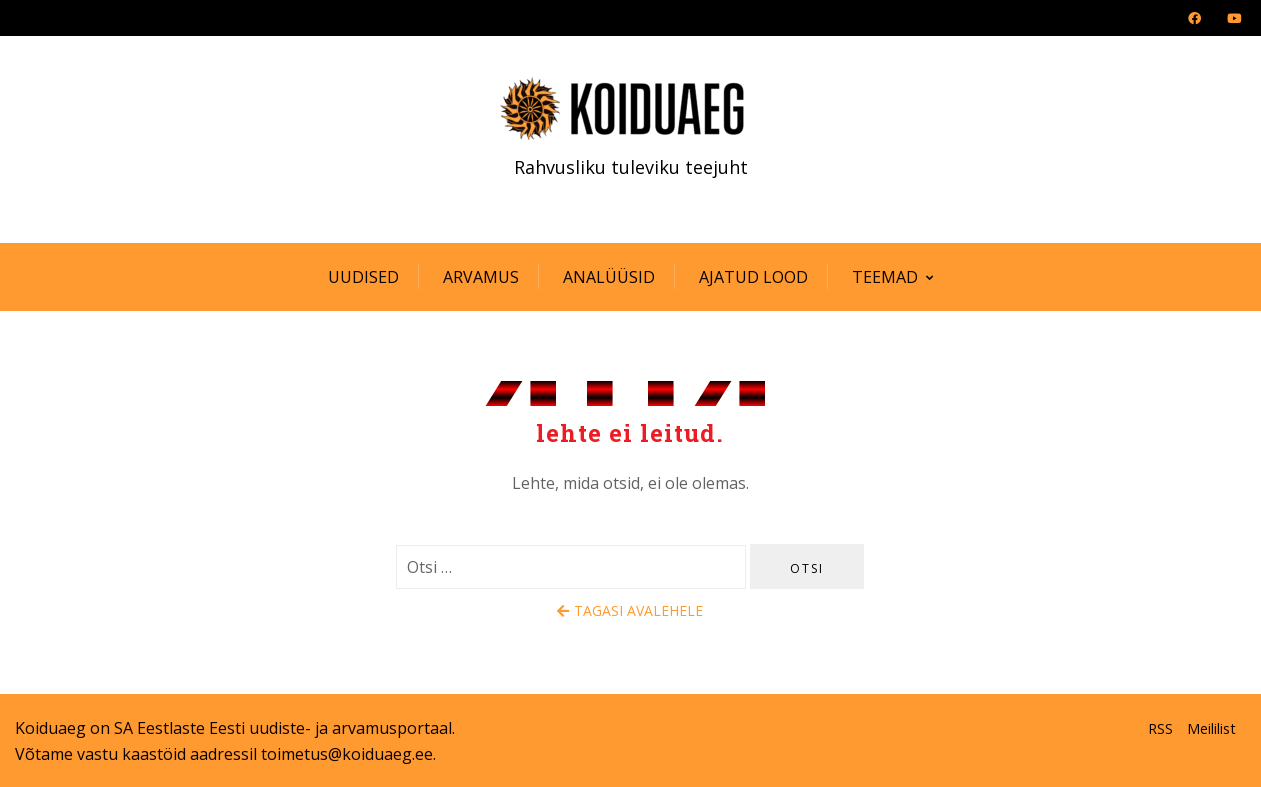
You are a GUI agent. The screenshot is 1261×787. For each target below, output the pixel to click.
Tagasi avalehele (630, 610)
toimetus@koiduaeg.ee (347, 754)
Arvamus (481, 277)
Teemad (885, 277)
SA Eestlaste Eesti (179, 728)
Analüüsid (609, 277)
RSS (1160, 728)
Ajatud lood (753, 277)
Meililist (1211, 728)
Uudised (363, 277)
